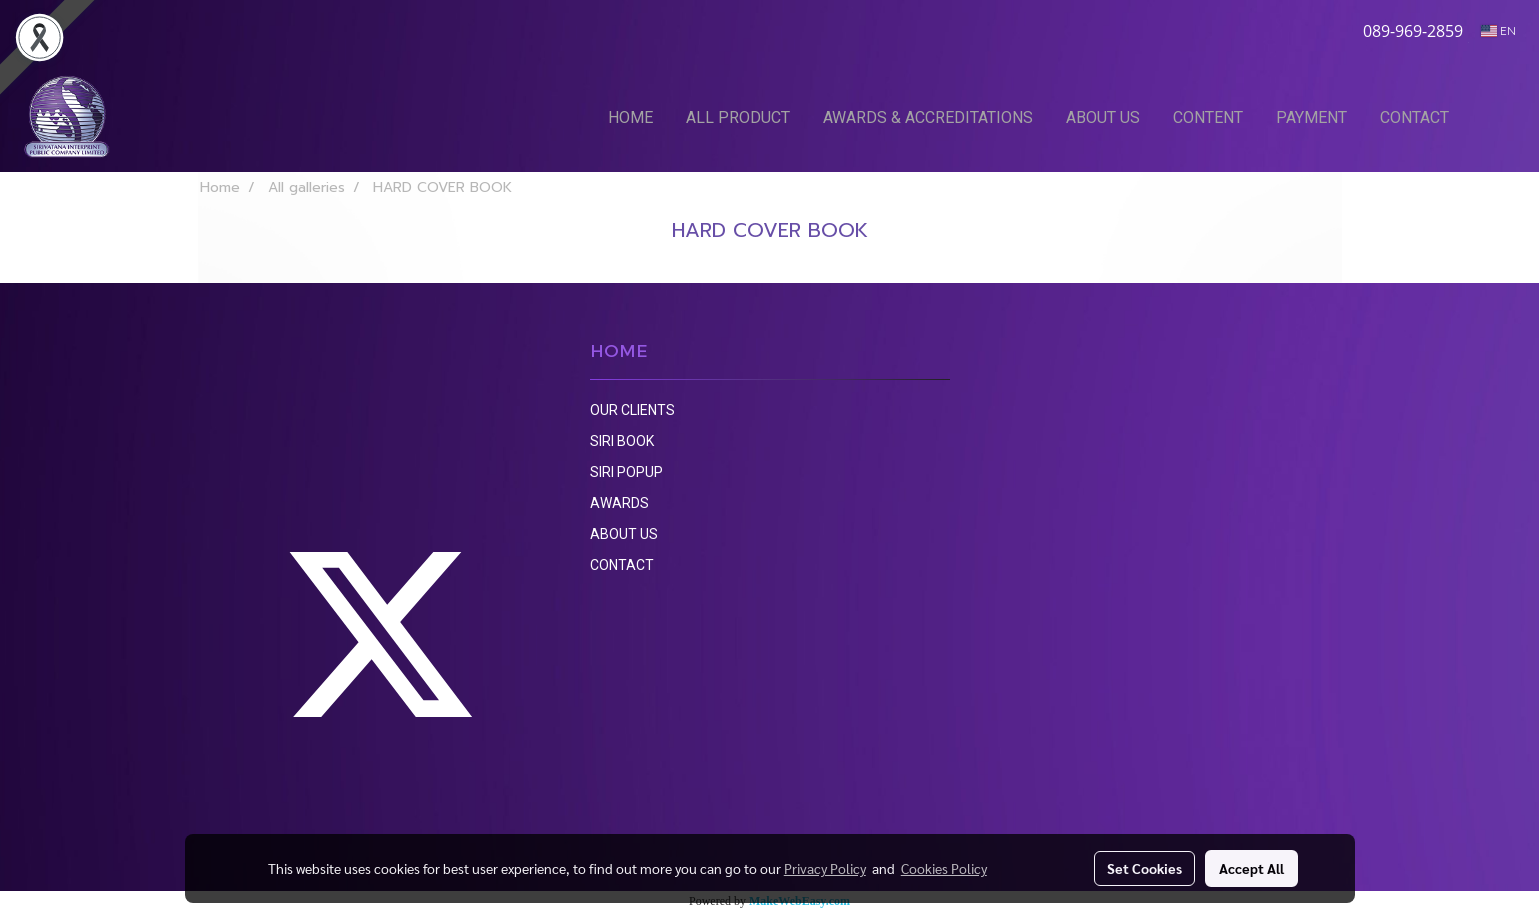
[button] (1496, 117)
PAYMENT (1311, 117)
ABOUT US (1103, 117)
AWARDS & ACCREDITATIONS (928, 117)
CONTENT (1208, 117)
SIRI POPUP (626, 472)
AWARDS (619, 503)
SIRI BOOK (622, 441)
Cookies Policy (944, 868)
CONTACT (1414, 117)
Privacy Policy (825, 868)
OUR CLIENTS (632, 410)
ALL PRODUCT (738, 117)
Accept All (1251, 868)
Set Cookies (1144, 868)
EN (1498, 30)
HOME (630, 117)
